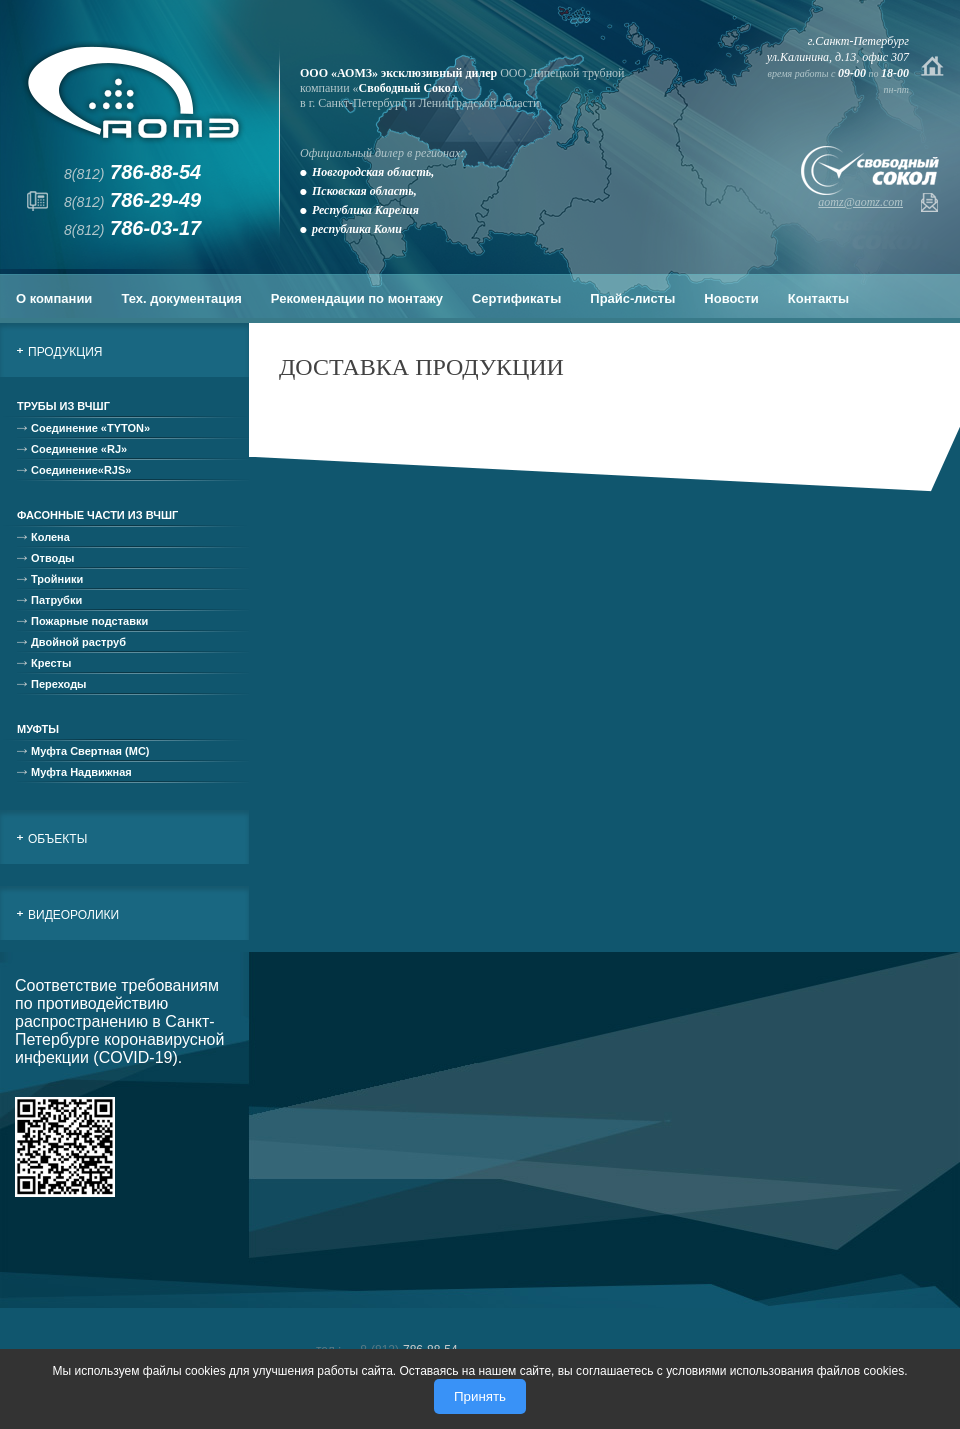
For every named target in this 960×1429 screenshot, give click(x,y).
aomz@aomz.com (860, 202)
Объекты (57, 839)
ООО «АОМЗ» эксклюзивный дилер (398, 73)
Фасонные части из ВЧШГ (97, 515)
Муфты (38, 729)
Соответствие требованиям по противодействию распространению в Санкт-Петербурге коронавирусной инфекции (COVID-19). (119, 1021)
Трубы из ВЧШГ (63, 406)
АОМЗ (133, 92)
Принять (480, 1396)
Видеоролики (73, 915)
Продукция (65, 352)
